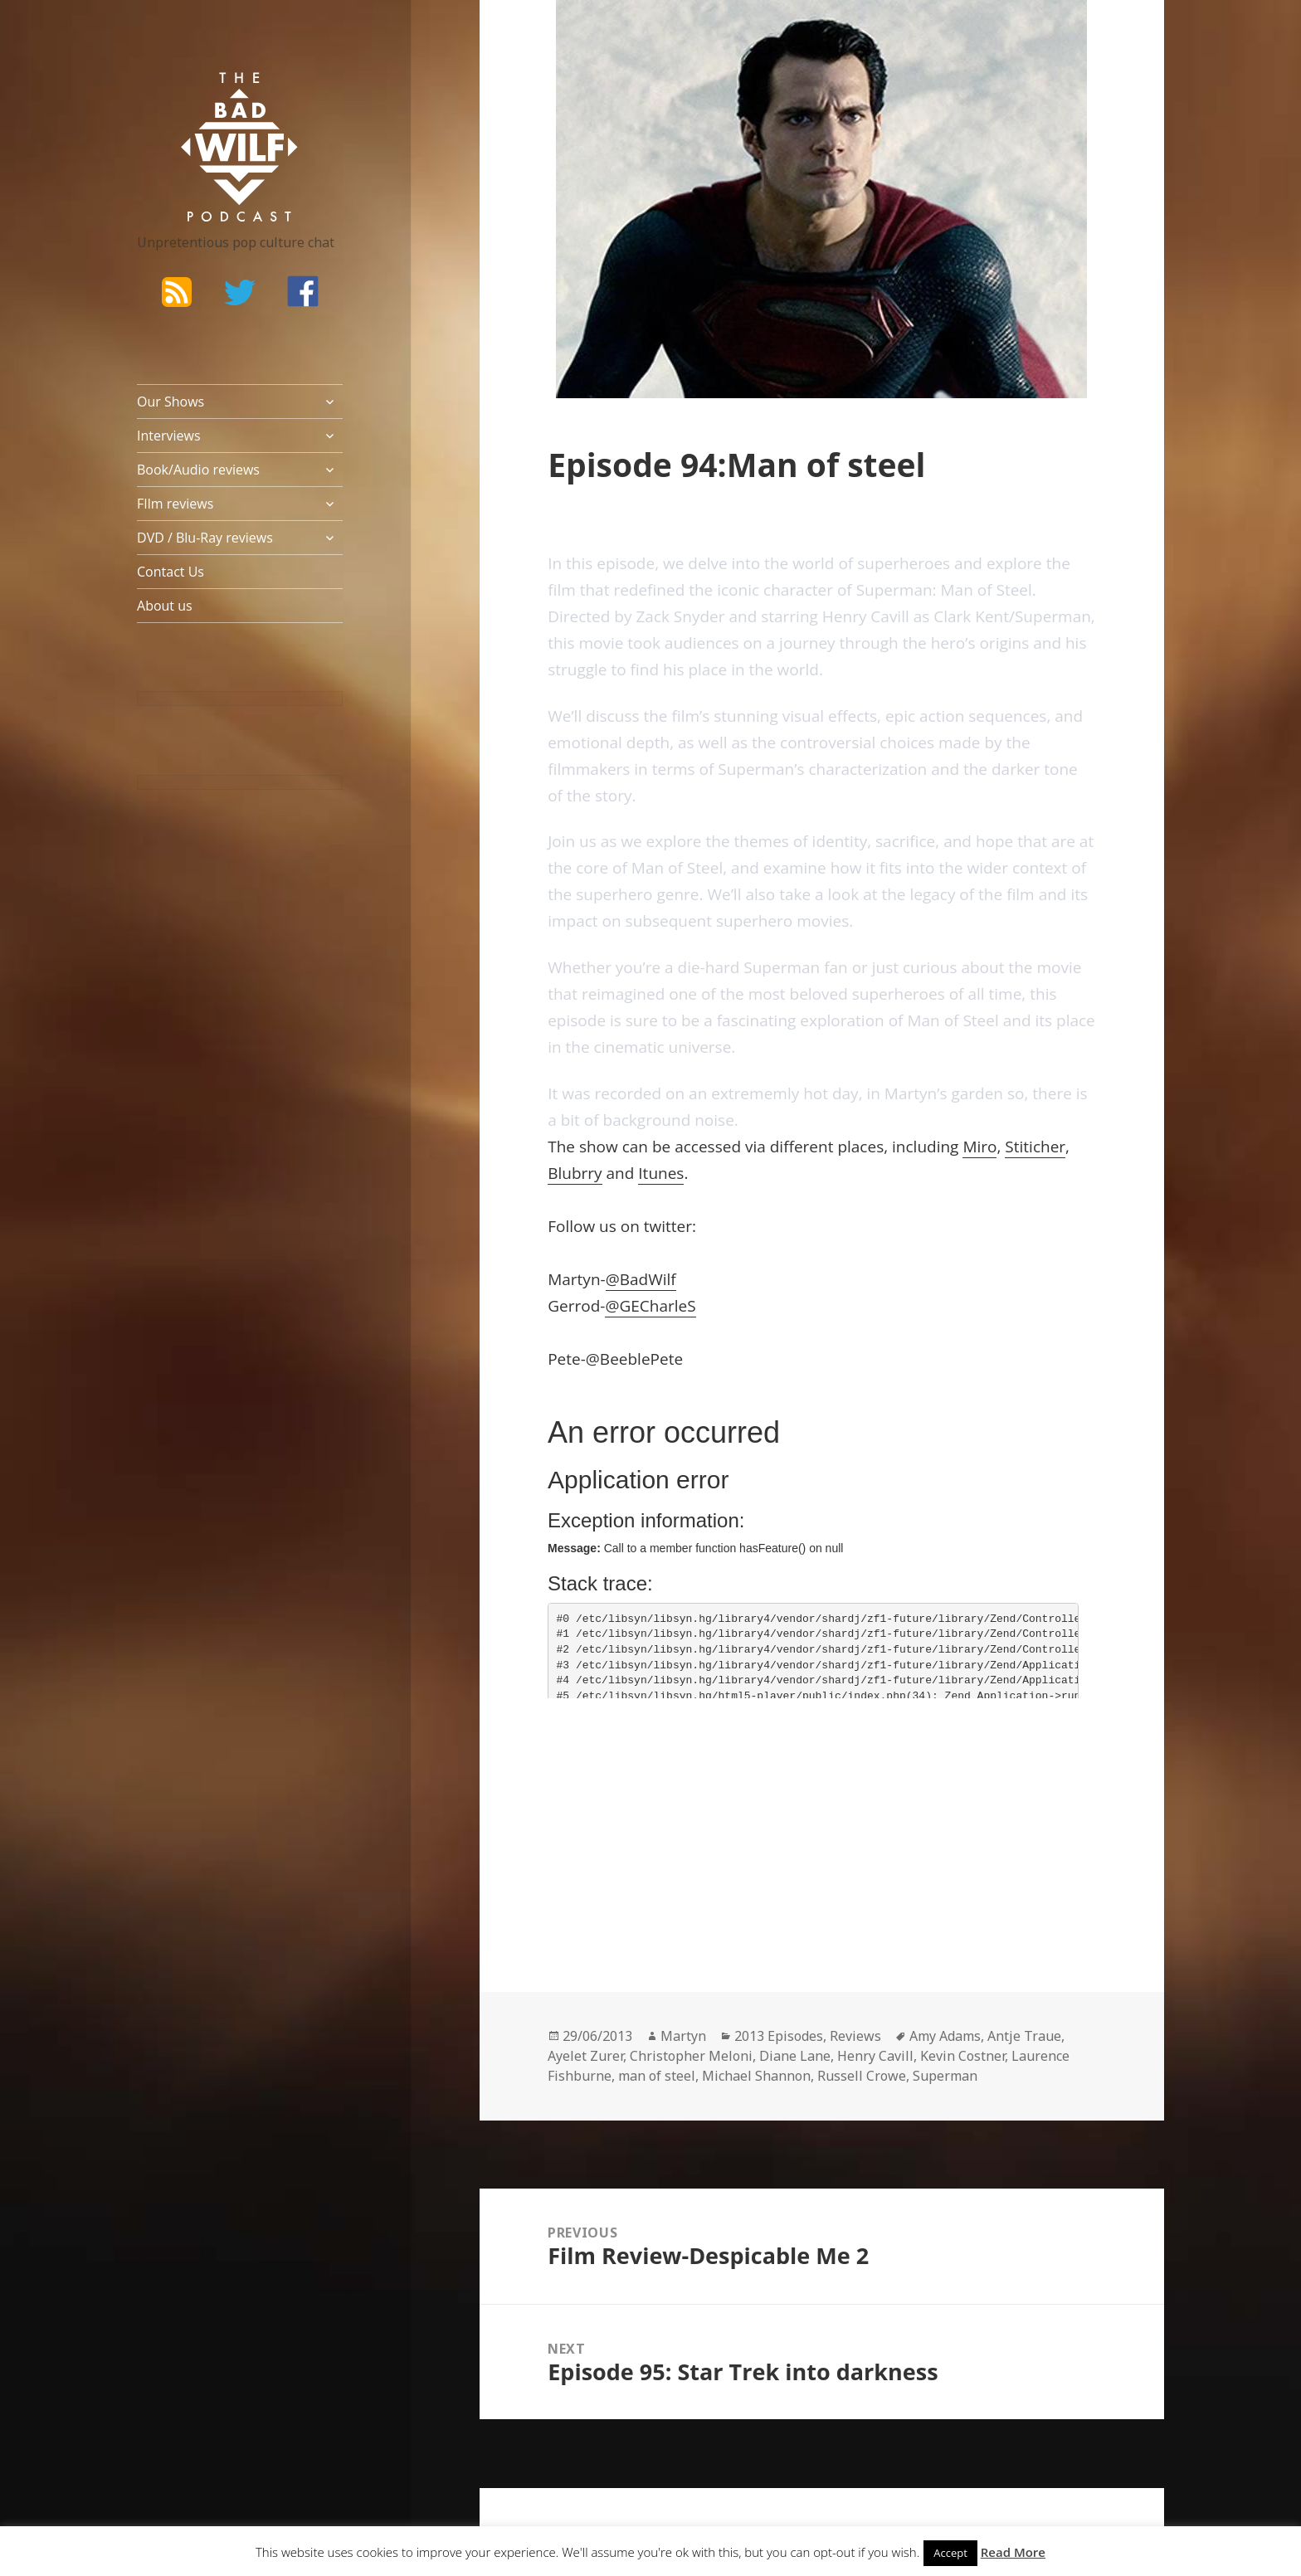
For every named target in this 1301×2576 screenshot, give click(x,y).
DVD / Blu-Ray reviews (205, 537)
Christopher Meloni (691, 2056)
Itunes (661, 1173)
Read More (1013, 2552)
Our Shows (170, 401)
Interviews (169, 435)
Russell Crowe (861, 2076)
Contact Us (170, 571)
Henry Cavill (875, 2056)
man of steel (656, 2076)
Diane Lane (795, 2056)
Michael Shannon (756, 2076)
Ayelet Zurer (585, 2056)
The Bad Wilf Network (207, 96)
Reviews (855, 2036)
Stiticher (1035, 1146)
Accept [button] (950, 2552)
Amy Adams (945, 2036)
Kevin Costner (962, 2056)
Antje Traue (1024, 2036)
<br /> (597, 1824)
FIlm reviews (175, 503)
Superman (945, 2076)
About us (164, 606)
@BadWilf (641, 1279)
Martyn (683, 2036)
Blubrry (575, 1173)
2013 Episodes (778, 2036)
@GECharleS (650, 1306)
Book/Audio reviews (198, 469)
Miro (979, 1146)
